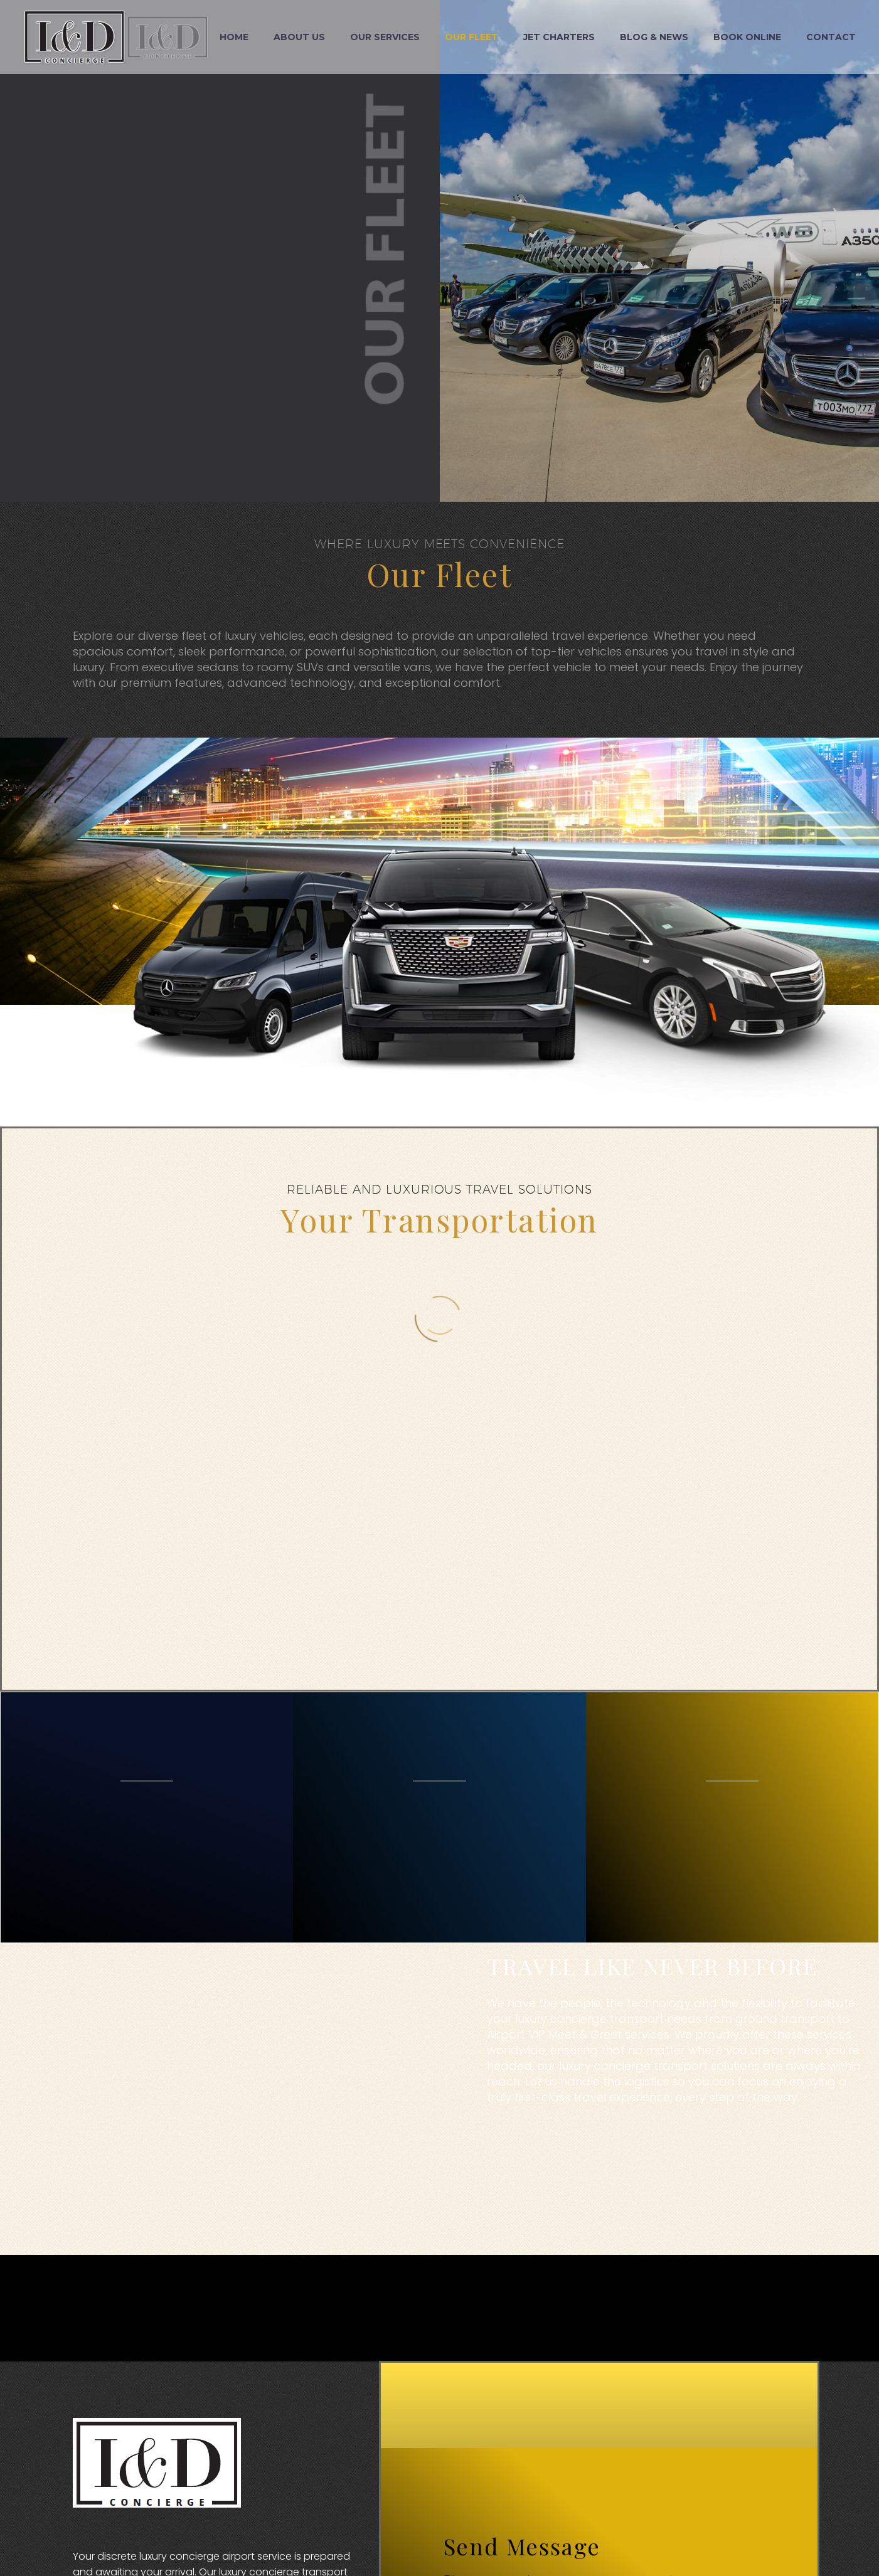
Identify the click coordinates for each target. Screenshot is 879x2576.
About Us (299, 37)
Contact (831, 37)
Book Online (747, 37)
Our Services (385, 37)
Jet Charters (559, 37)
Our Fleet (471, 37)
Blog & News (654, 37)
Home (234, 37)
